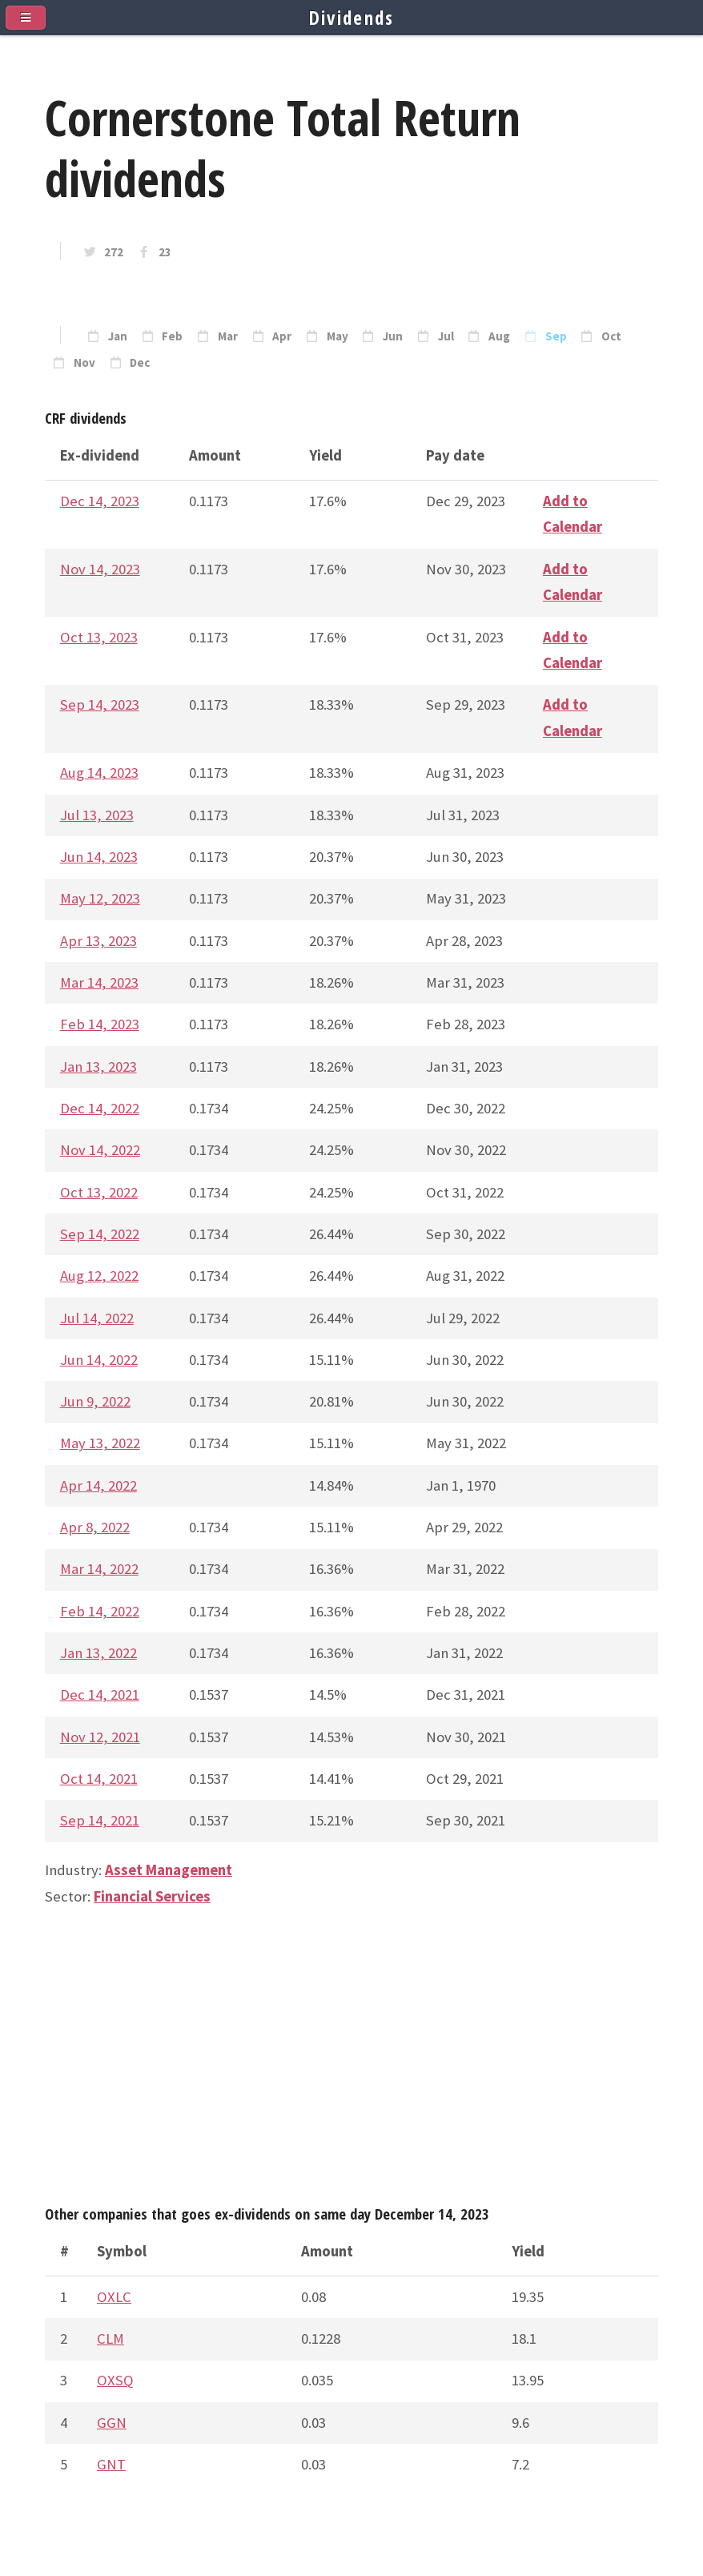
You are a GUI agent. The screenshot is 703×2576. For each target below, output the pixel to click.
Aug (499, 336)
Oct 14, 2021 (99, 1778)
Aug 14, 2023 (99, 772)
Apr (281, 336)
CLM (110, 2338)
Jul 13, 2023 (97, 815)
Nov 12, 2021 (100, 1737)
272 (113, 252)
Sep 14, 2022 (99, 1234)
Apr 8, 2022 (95, 1527)
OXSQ (115, 2380)
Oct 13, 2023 (99, 637)
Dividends (352, 17)
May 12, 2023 (100, 898)
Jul (446, 336)
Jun (393, 336)
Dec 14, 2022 (99, 1108)
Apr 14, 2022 (98, 1485)
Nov (84, 362)
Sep (556, 336)
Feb (172, 336)
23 (165, 252)
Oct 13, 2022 (99, 1192)
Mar (228, 336)
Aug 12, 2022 (99, 1275)
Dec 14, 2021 (99, 1694)
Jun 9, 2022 (95, 1401)
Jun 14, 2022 (99, 1359)
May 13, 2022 (100, 1443)
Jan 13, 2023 (98, 1066)
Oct (611, 336)
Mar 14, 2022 (99, 1569)
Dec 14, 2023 (99, 501)
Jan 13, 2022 (98, 1653)
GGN (112, 2422)
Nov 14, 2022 (100, 1150)
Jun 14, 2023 (99, 856)
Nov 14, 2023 (100, 569)
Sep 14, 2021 (99, 1820)
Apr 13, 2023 (98, 941)
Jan (117, 336)
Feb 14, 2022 (99, 1611)
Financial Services (152, 1896)
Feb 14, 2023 (99, 1024)
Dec (140, 362)
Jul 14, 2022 (97, 1318)
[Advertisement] (351, 2063)
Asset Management (168, 1870)
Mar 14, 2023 (99, 982)
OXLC (114, 2297)
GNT (111, 2464)
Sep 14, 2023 (99, 704)
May (337, 336)
